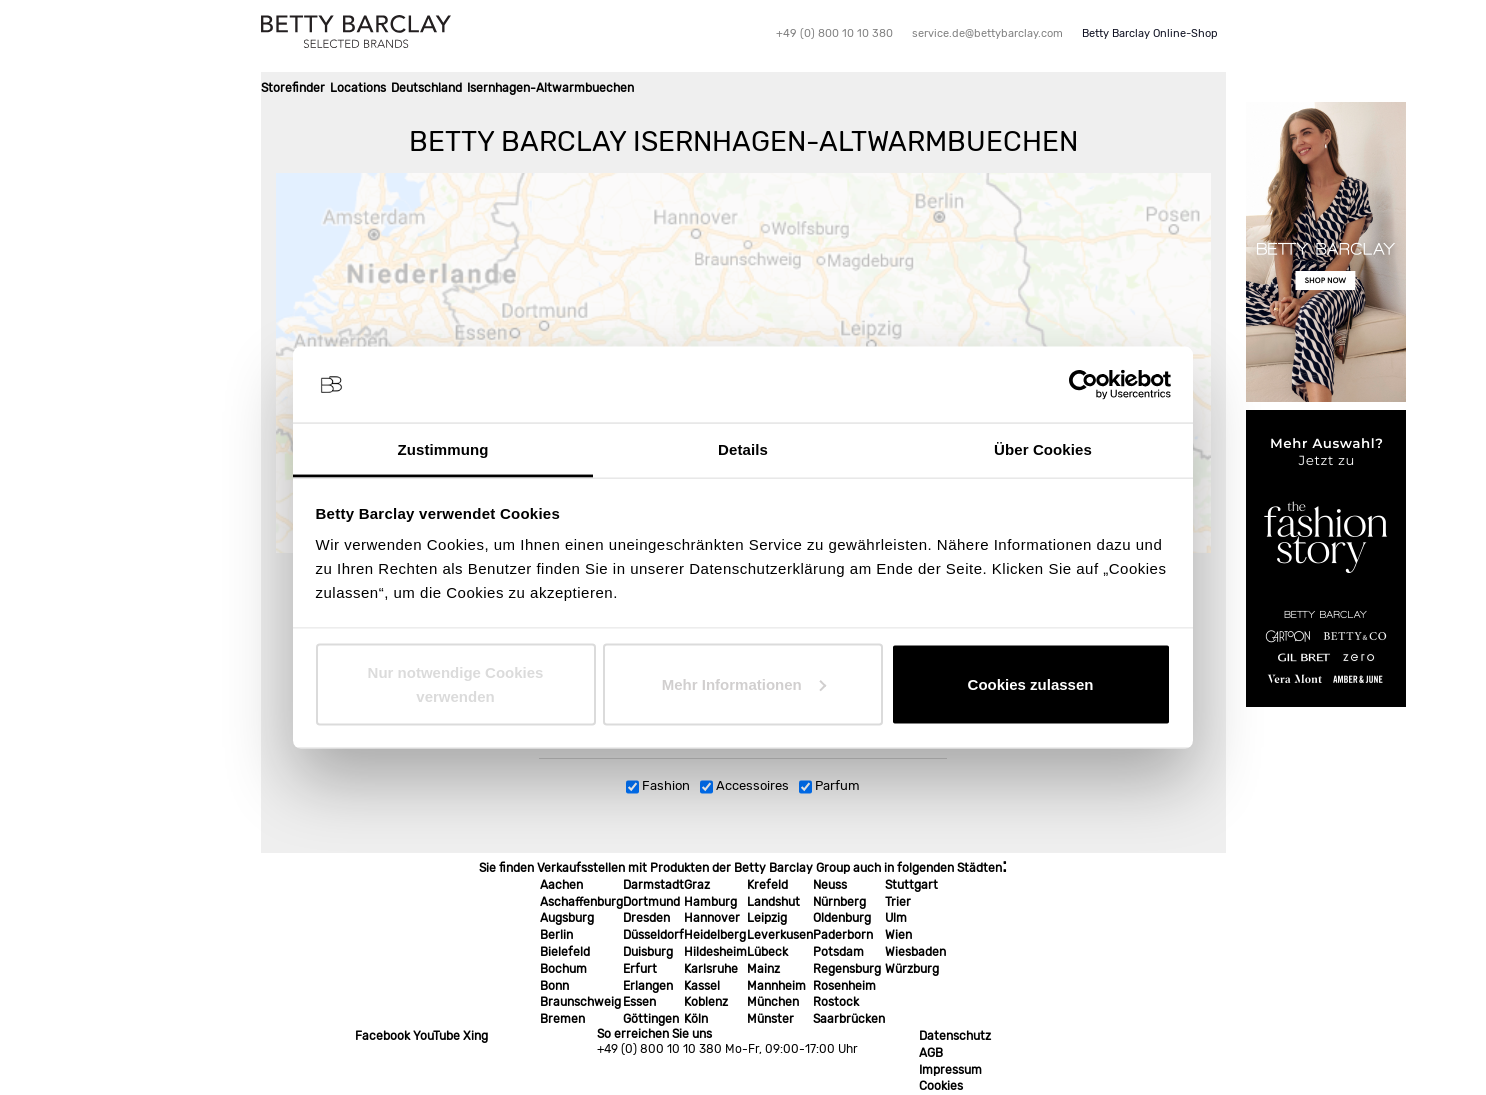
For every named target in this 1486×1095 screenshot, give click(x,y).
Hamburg (710, 902)
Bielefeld (565, 952)
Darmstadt (653, 885)
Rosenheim (844, 986)
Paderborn (843, 935)
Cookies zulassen (1031, 683)
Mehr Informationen (744, 683)
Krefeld (767, 885)
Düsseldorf (653, 935)
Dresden (646, 918)
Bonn (554, 986)
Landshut (773, 902)
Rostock (836, 1002)
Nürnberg (839, 902)
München (773, 1002)
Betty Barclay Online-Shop (1150, 33)
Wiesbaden (915, 952)
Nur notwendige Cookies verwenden (456, 683)
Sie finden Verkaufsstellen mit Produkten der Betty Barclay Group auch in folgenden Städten (740, 868)
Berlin (556, 935)
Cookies (941, 1086)
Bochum (563, 969)
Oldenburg (842, 918)
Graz (697, 885)
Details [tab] (743, 449)
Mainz (763, 969)
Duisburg (648, 952)
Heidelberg (715, 935)
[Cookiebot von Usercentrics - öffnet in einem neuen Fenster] (1083, 385)
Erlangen (648, 986)
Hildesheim (715, 952)
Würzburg (912, 969)
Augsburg (567, 918)
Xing (475, 1036)
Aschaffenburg (581, 902)
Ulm (896, 918)
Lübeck (767, 952)
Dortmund (651, 902)
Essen (639, 1002)
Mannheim (776, 986)
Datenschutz (955, 1036)
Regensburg (847, 969)
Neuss (830, 885)
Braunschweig (580, 1002)
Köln (696, 1019)
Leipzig (767, 918)
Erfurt (640, 969)
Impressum (950, 1070)
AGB (931, 1053)
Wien (898, 935)
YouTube (436, 1036)
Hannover (712, 918)
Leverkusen (780, 935)
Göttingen (651, 1019)
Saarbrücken (849, 1019)
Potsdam (838, 952)
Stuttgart (911, 885)
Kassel (702, 986)
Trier (898, 902)
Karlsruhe (711, 969)
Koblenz (706, 1002)
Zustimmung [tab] (443, 449)
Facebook (382, 1036)
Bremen (562, 1019)
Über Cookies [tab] (1043, 449)
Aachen (561, 885)
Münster (770, 1019)
